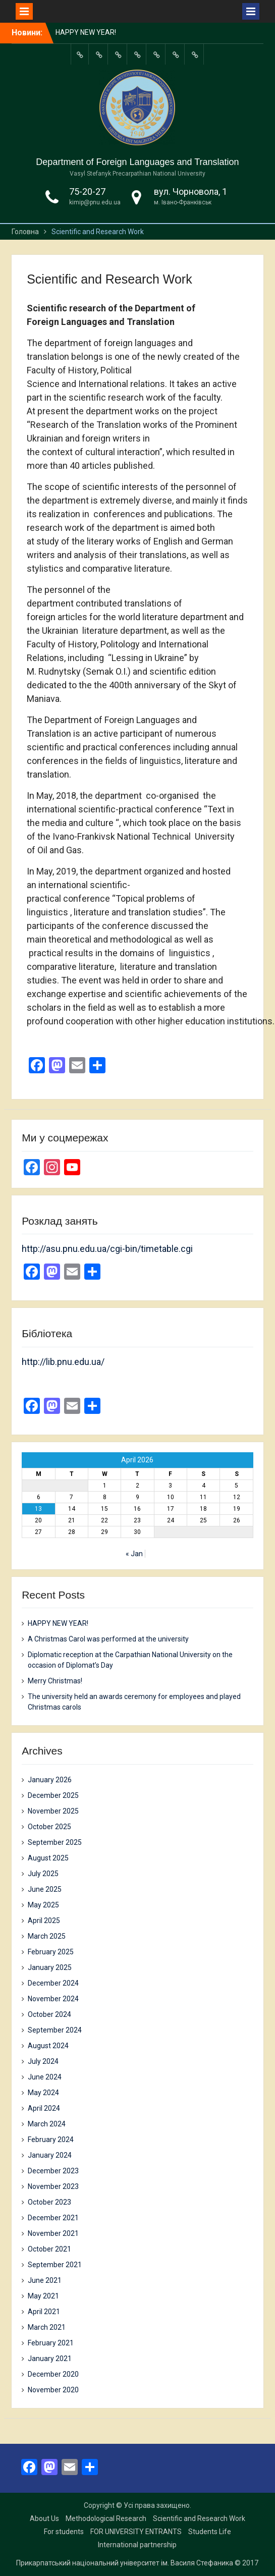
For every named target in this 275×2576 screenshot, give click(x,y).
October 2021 (49, 2249)
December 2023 (53, 2171)
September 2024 (55, 2030)
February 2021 (51, 2343)
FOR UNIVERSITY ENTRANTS (136, 2532)
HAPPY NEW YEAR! (86, 32)
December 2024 (53, 1983)
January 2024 (50, 2155)
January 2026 (50, 1780)
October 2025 (49, 1827)
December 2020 (53, 2374)
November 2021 (53, 2233)
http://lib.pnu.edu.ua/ (63, 1361)
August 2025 (48, 1858)
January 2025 (50, 1967)
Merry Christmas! (55, 1681)
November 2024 (53, 1999)
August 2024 (48, 2046)
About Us (44, 2518)
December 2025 (53, 1795)
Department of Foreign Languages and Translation (137, 162)
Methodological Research (106, 2518)
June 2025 (45, 1889)
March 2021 (47, 2327)
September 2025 (55, 1842)
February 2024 (51, 2139)
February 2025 (51, 1952)
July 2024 (43, 2061)
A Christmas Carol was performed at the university (108, 1639)
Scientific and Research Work (199, 2518)
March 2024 (47, 2124)
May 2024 (43, 2093)
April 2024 (44, 2108)
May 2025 (43, 1905)
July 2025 (43, 1874)
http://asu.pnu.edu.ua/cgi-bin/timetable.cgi (107, 1248)
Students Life (209, 2532)
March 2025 (47, 1936)
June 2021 (45, 2280)
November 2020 (53, 2390)
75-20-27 (87, 191)
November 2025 (53, 1811)
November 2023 (53, 2186)
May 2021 (43, 2296)
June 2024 (45, 2077)
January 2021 (50, 2358)
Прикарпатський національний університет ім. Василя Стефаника (124, 2563)
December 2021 (53, 2218)
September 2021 (55, 2265)
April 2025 (44, 1920)
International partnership (137, 2545)
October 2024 (49, 2014)
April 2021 (44, 2312)
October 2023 (49, 2202)
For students (64, 2532)
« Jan (134, 1554)
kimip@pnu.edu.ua (95, 202)
